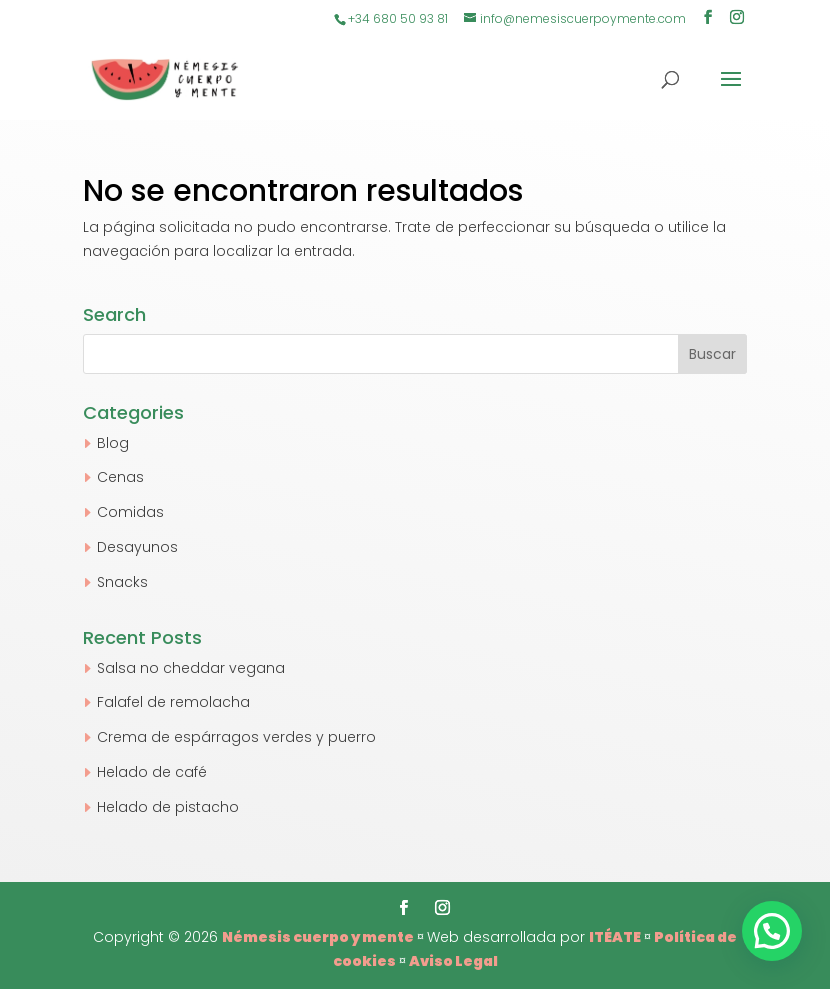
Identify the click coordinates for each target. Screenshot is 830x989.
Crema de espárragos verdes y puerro (236, 737)
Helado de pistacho (168, 807)
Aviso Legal (453, 961)
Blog (113, 443)
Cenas (120, 477)
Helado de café (152, 772)
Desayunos (137, 547)
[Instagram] (737, 19)
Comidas (130, 512)
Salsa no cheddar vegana (191, 668)
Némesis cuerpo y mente (318, 937)
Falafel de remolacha (173, 702)
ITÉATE (615, 937)
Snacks (122, 582)
